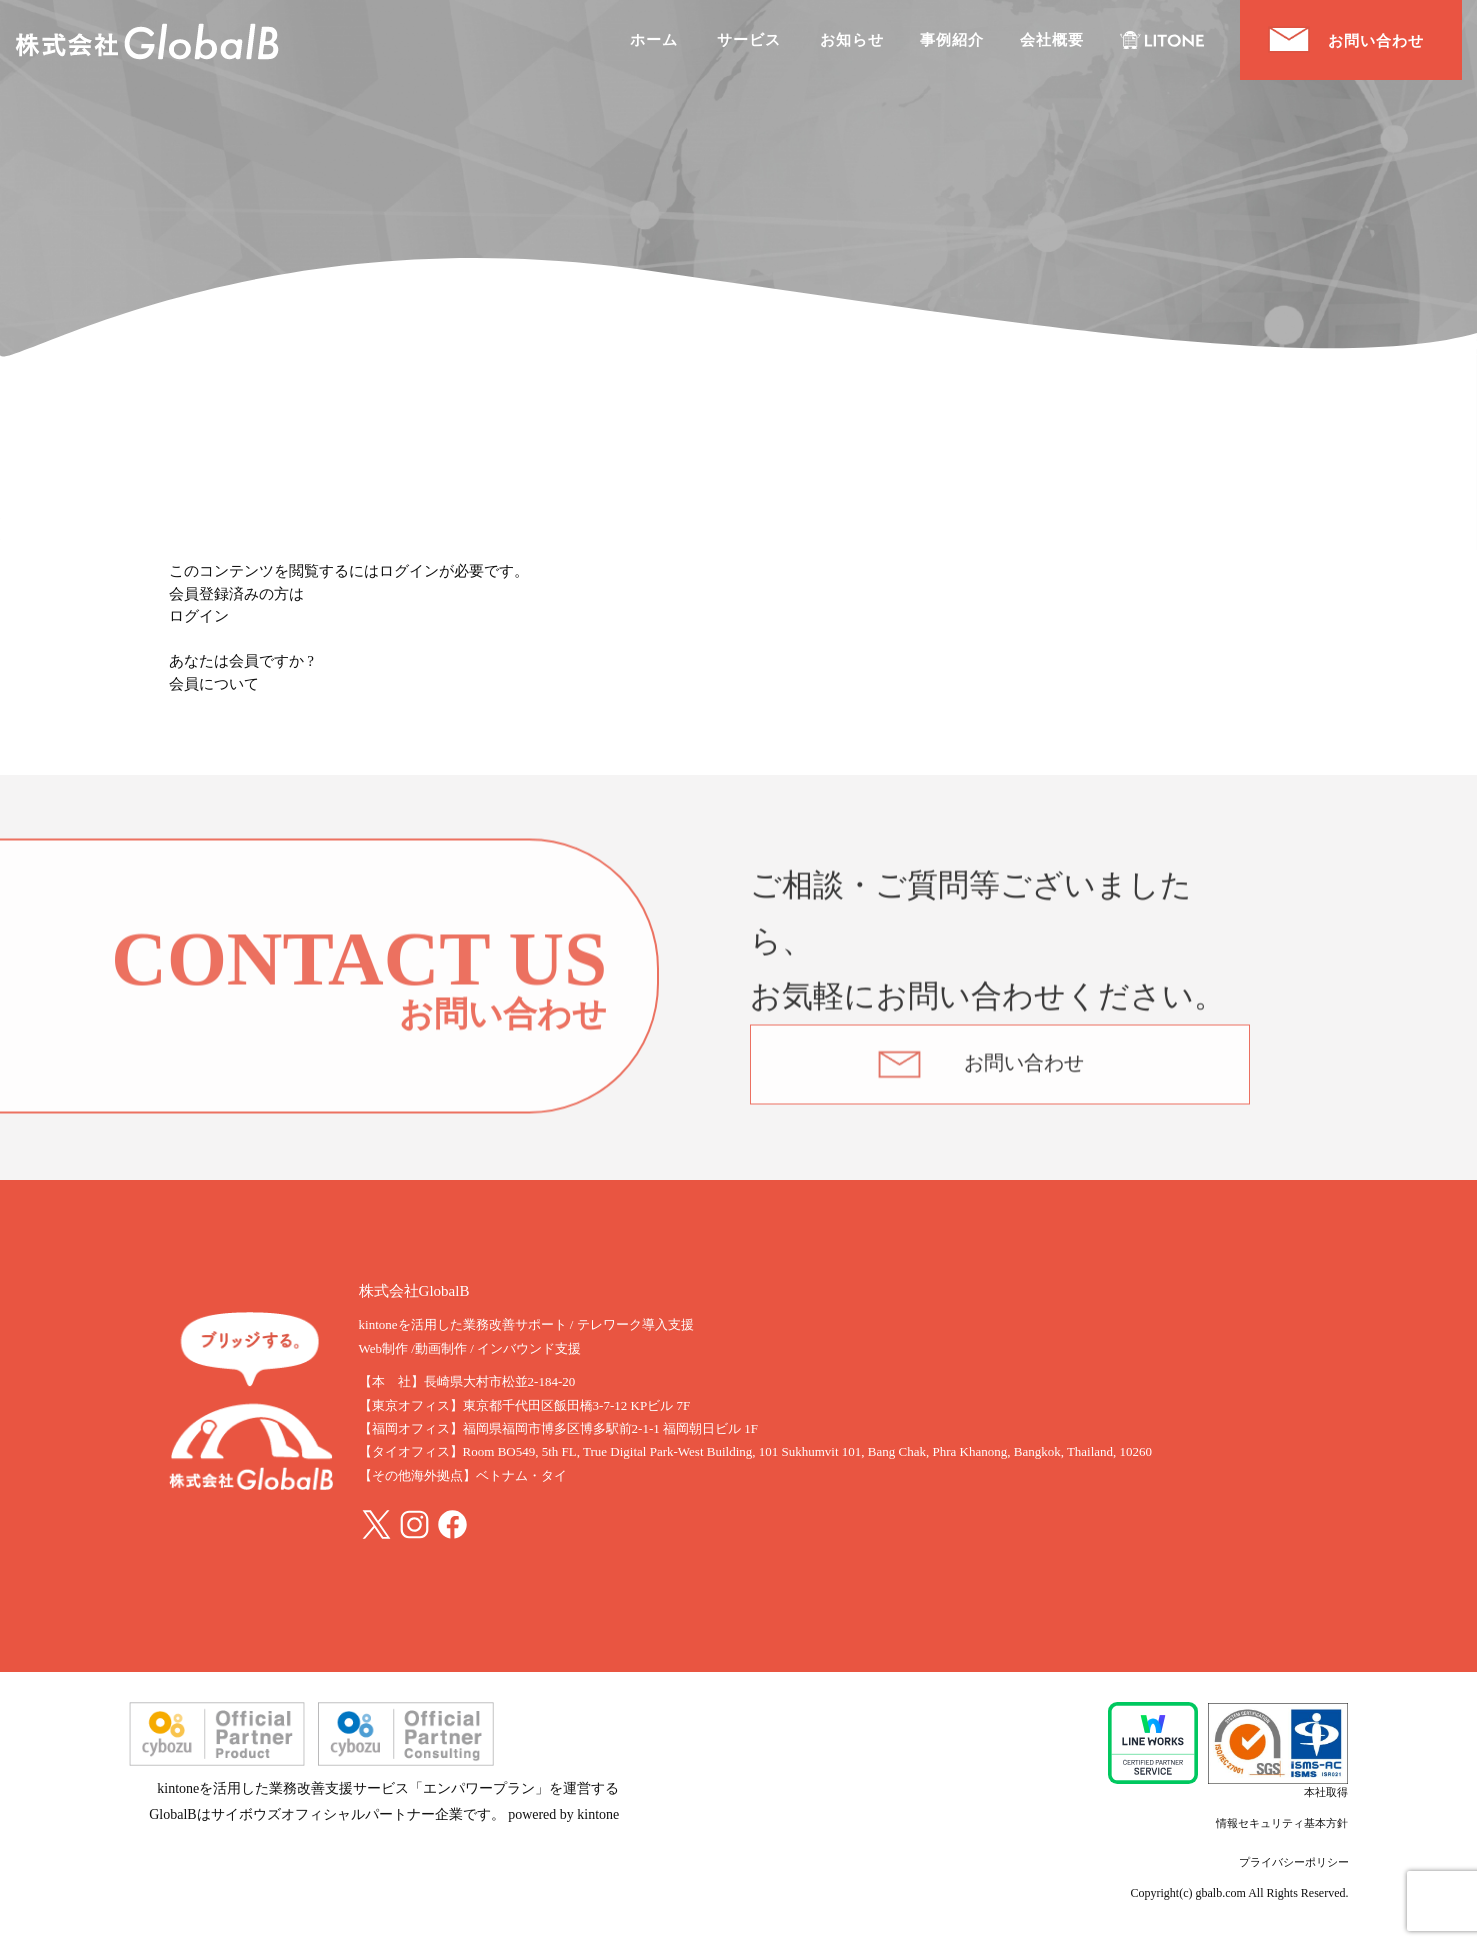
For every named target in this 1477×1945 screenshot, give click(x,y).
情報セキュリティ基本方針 (1282, 1823)
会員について (214, 684)
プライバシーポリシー (1294, 1862)
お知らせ (852, 40)
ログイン (199, 616)
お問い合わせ (1024, 1073)
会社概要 (1052, 40)
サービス (749, 40)
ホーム (654, 40)
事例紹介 (952, 40)
